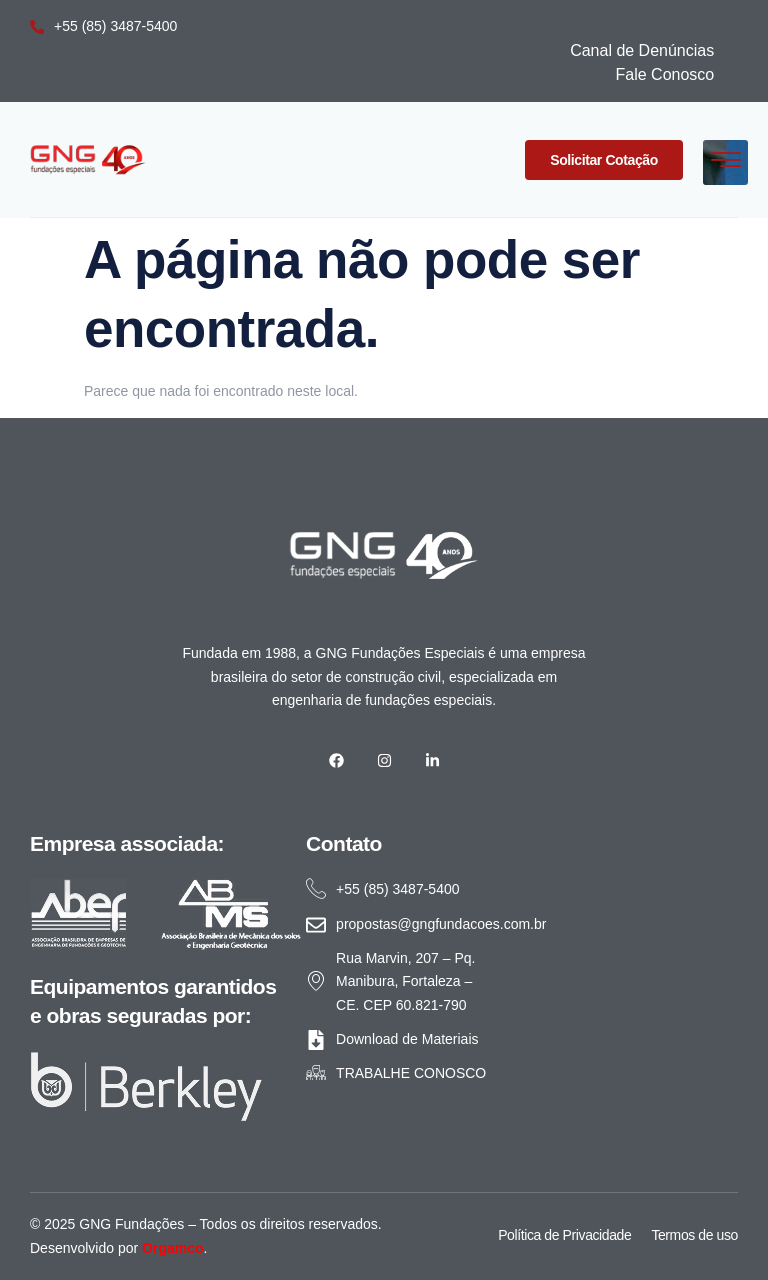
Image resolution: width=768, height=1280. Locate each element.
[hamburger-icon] (725, 162)
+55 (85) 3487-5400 (103, 26)
